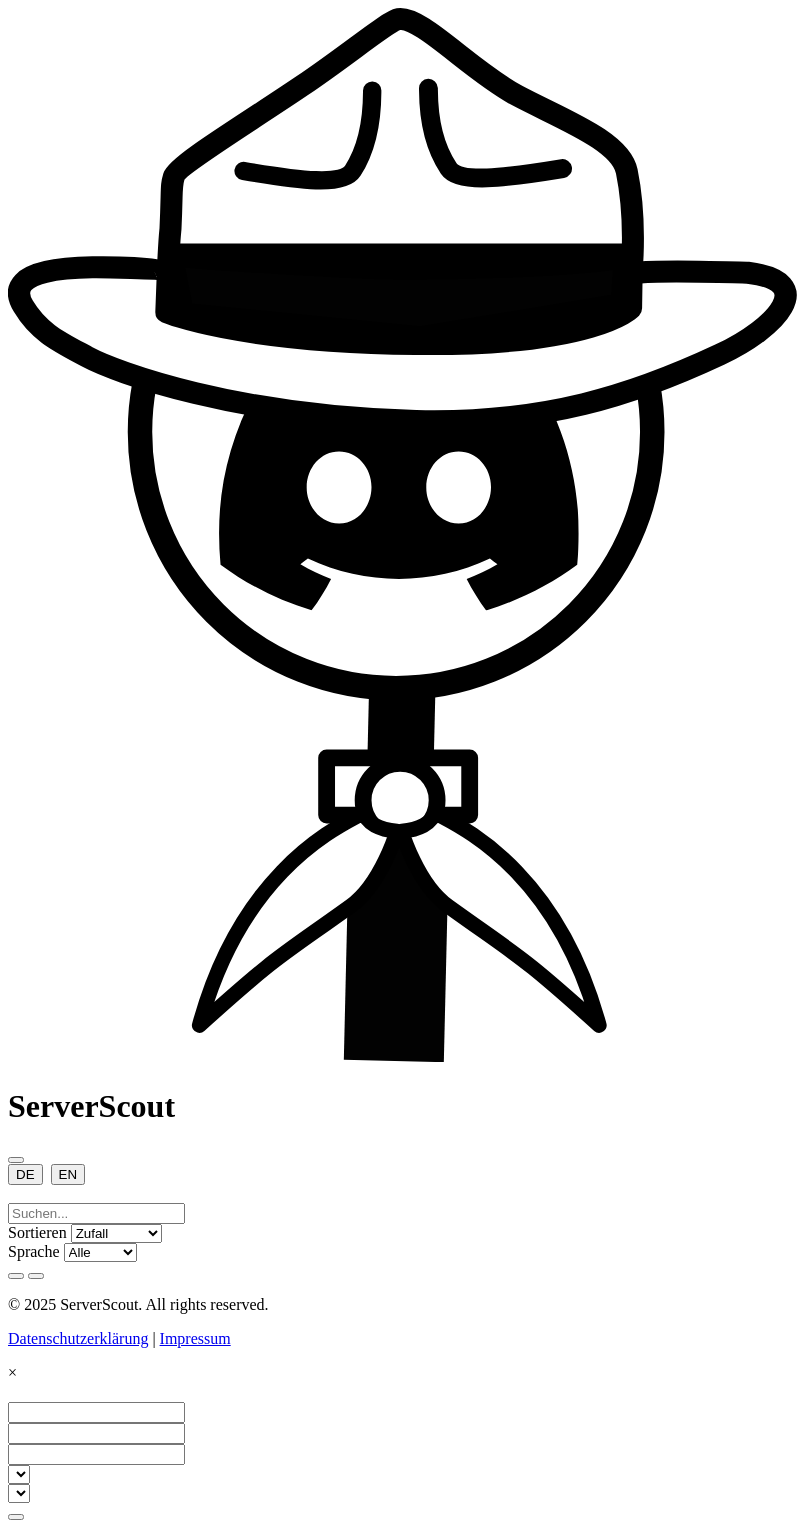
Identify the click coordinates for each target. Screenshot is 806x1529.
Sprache (34, 1251)
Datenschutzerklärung (78, 1338)
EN (68, 1174)
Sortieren (37, 1232)
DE (25, 1174)
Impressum (195, 1338)
